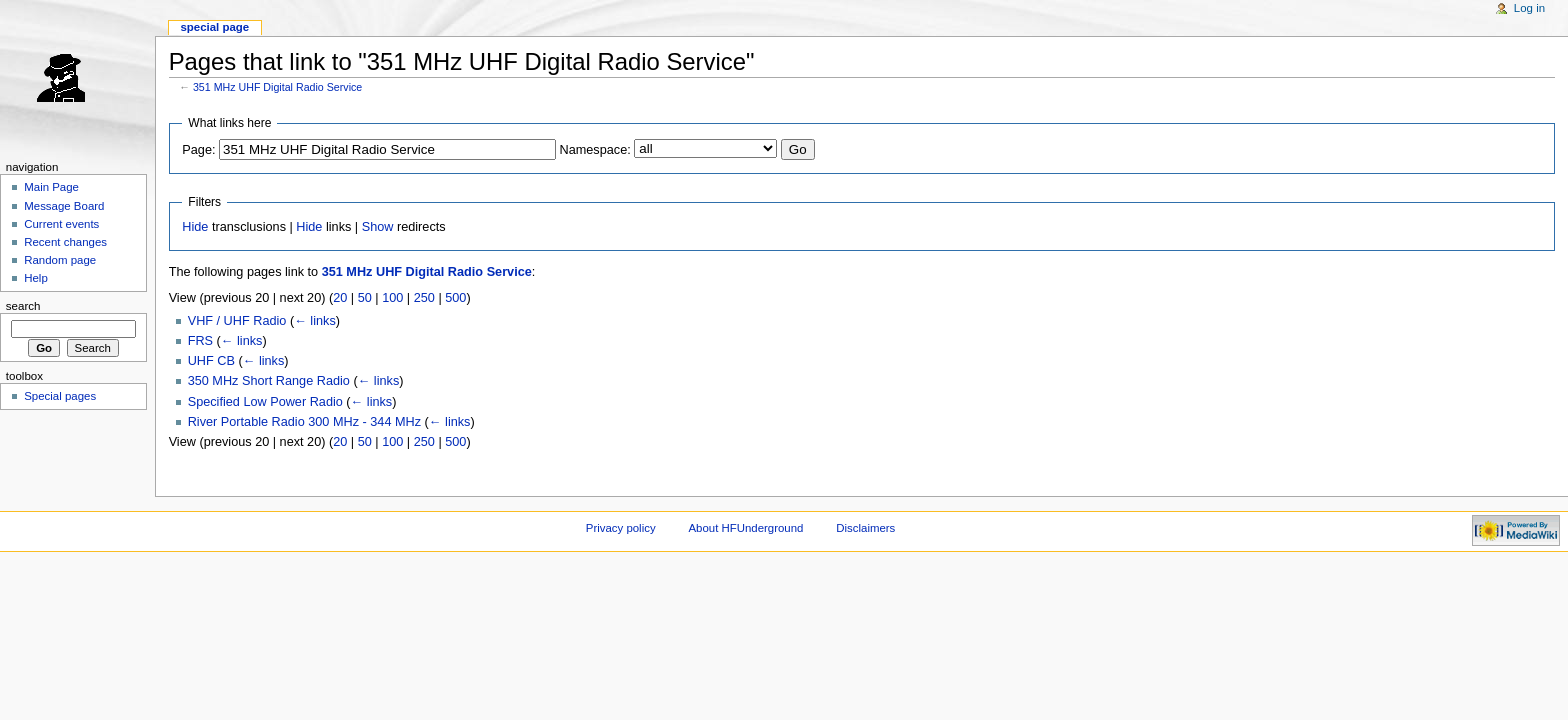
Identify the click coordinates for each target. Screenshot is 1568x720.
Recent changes (65, 242)
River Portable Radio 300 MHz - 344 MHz (304, 422)
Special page (214, 27)
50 (365, 298)
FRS (200, 341)
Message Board (64, 206)
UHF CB (211, 361)
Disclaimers (865, 528)
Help (36, 278)
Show (378, 227)
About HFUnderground (746, 528)
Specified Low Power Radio (265, 402)
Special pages (60, 396)
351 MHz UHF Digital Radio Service (277, 87)
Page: (198, 150)
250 (424, 298)
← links (315, 321)
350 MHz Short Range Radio (269, 381)
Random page (60, 260)
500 (455, 298)
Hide (195, 227)
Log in (1529, 8)
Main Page (51, 187)
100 (392, 298)
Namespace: (595, 150)
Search (23, 306)
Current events (61, 224)
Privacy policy (621, 528)
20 (340, 298)
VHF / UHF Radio (237, 321)
